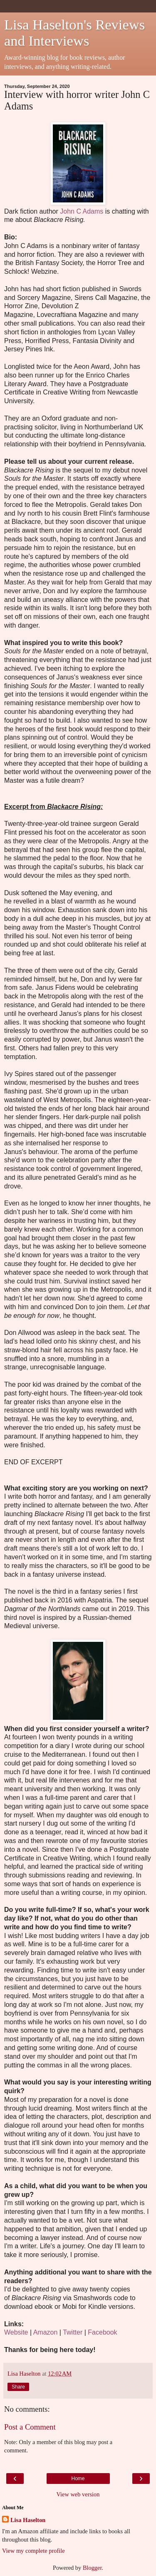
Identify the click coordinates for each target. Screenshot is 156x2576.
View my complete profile (33, 2550)
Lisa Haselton (27, 2520)
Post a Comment (30, 2427)
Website (16, 2332)
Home (77, 2478)
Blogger (92, 2567)
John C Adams (81, 211)
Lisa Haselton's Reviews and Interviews (74, 33)
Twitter (72, 2332)
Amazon (45, 2332)
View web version (78, 2494)
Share (18, 2387)
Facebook (102, 2332)
